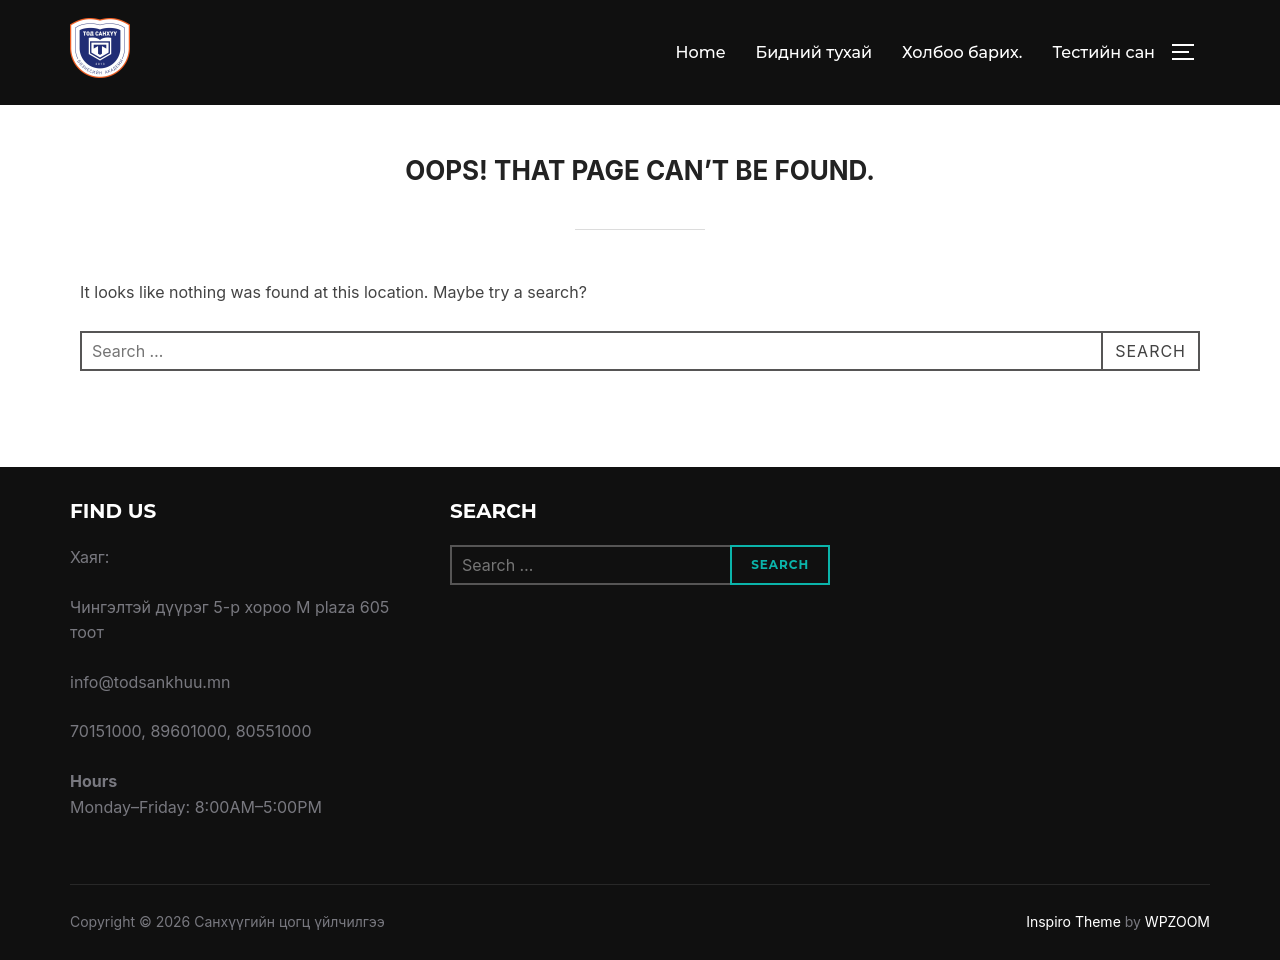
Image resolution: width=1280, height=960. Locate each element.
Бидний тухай (813, 52)
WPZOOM (1177, 921)
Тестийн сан (1103, 52)
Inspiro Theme (1073, 921)
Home (701, 52)
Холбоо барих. (962, 52)
